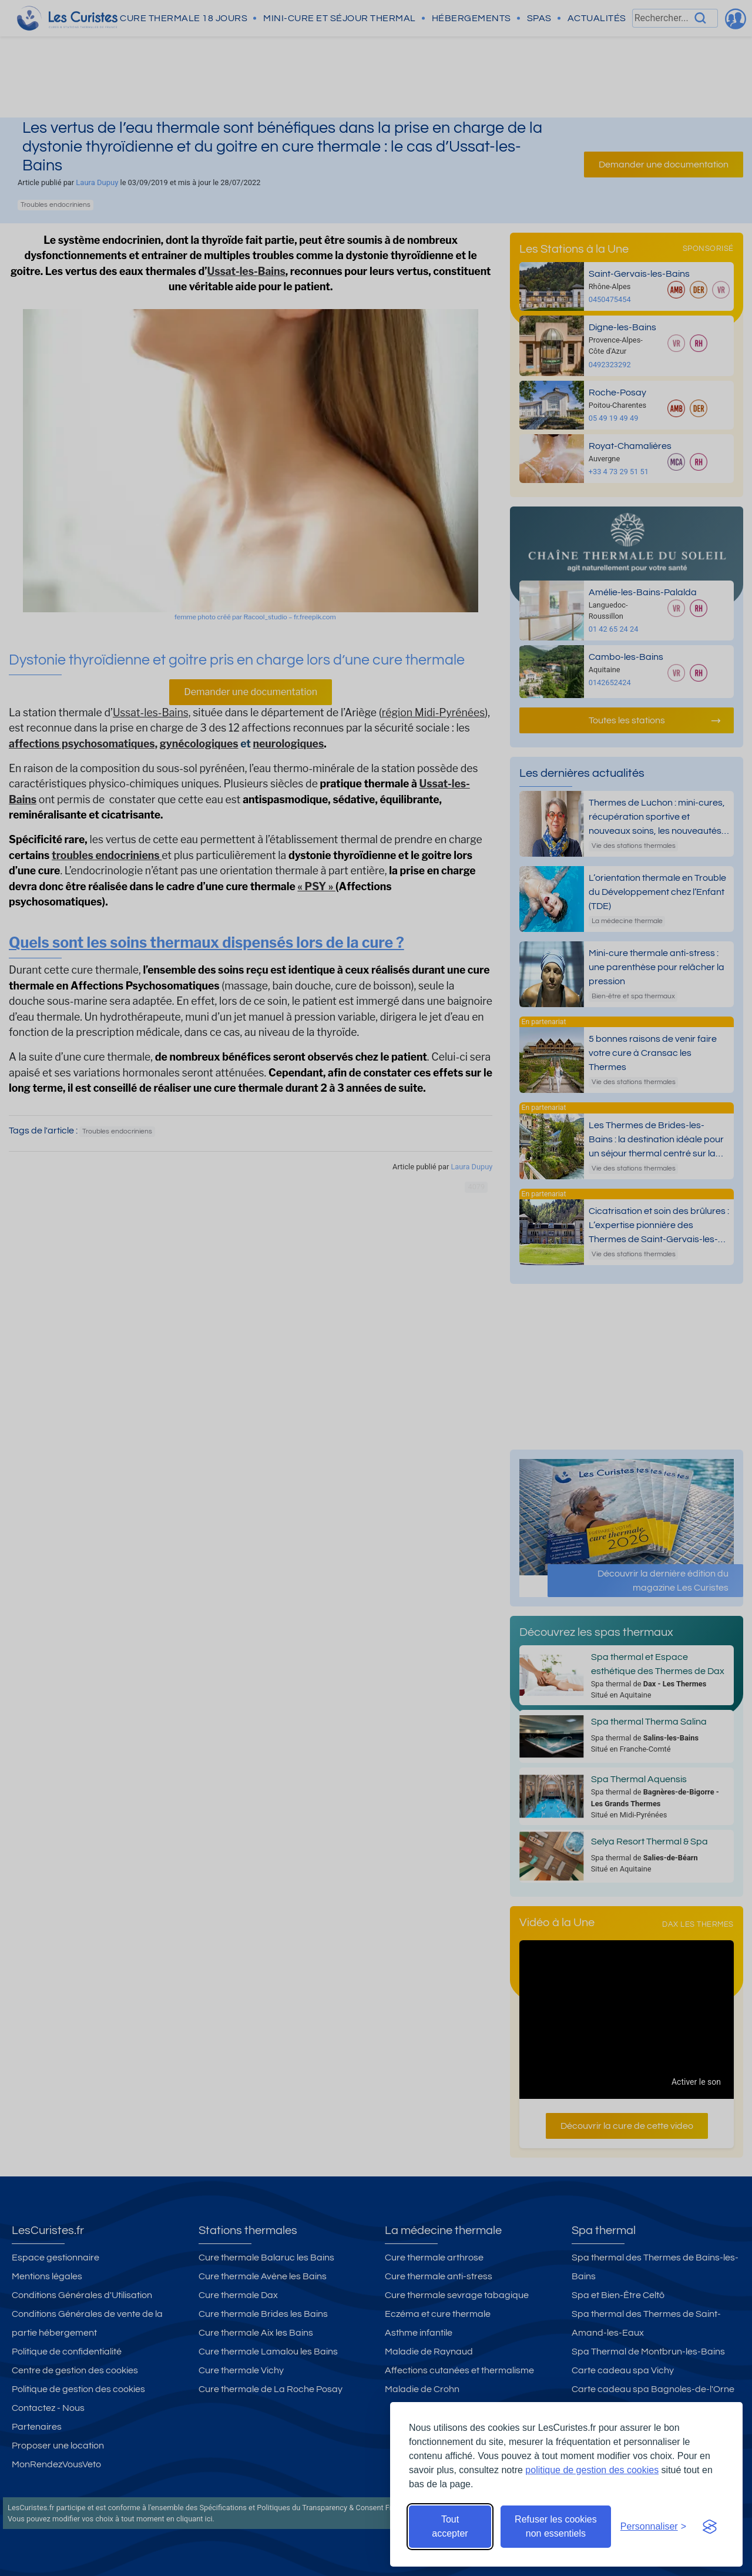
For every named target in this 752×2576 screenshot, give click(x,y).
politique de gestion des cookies (592, 2470)
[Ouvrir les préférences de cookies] (653, 2527)
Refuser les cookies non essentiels (556, 2526)
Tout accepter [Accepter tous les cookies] (450, 2526)
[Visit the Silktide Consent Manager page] (710, 2527)
